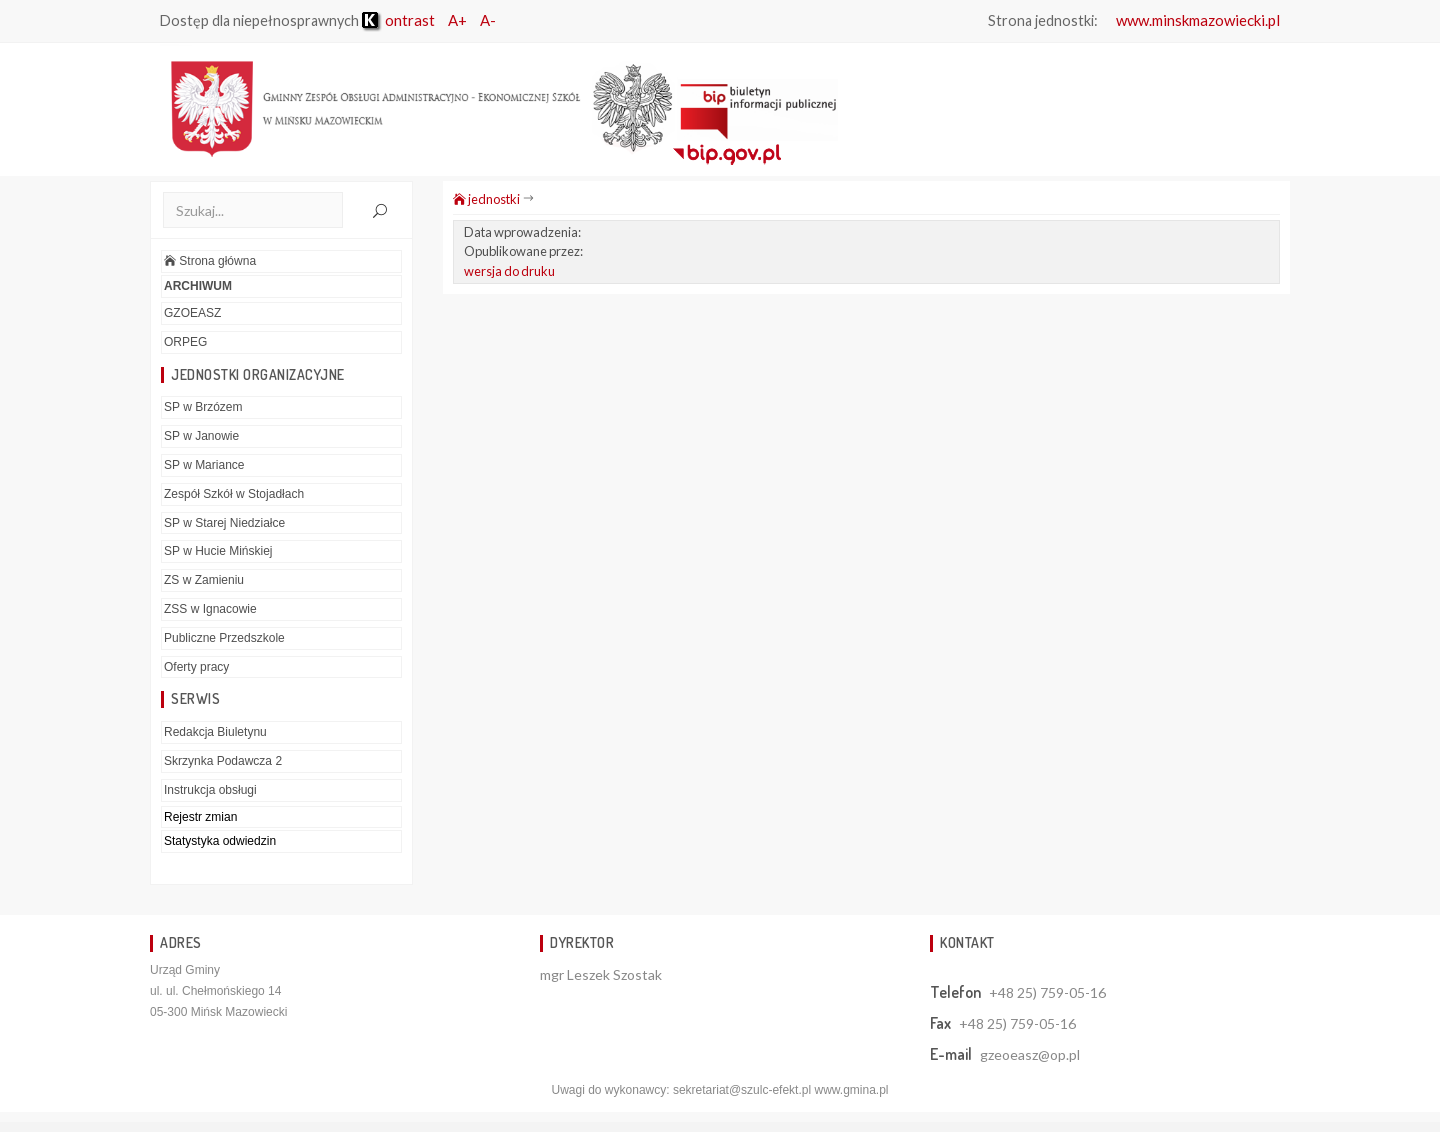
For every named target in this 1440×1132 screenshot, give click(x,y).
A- (488, 20)
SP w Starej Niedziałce (224, 523)
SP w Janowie (201, 436)
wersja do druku (509, 271)
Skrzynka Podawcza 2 (223, 761)
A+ (457, 20)
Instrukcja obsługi (210, 790)
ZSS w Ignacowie (210, 609)
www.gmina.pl (851, 1090)
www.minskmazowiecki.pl (1198, 20)
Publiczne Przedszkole (224, 638)
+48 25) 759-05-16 (1047, 992)
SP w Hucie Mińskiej (218, 551)
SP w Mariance (204, 465)
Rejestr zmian (200, 817)
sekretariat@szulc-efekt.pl (742, 1090)
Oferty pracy (196, 667)
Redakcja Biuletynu (215, 732)
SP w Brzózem (203, 407)
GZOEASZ (192, 313)
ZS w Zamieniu (204, 580)
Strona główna (210, 261)
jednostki (486, 199)
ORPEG (185, 342)
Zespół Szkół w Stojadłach (234, 494)
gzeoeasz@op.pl (1030, 1054)
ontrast (398, 20)
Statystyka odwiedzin (220, 841)
